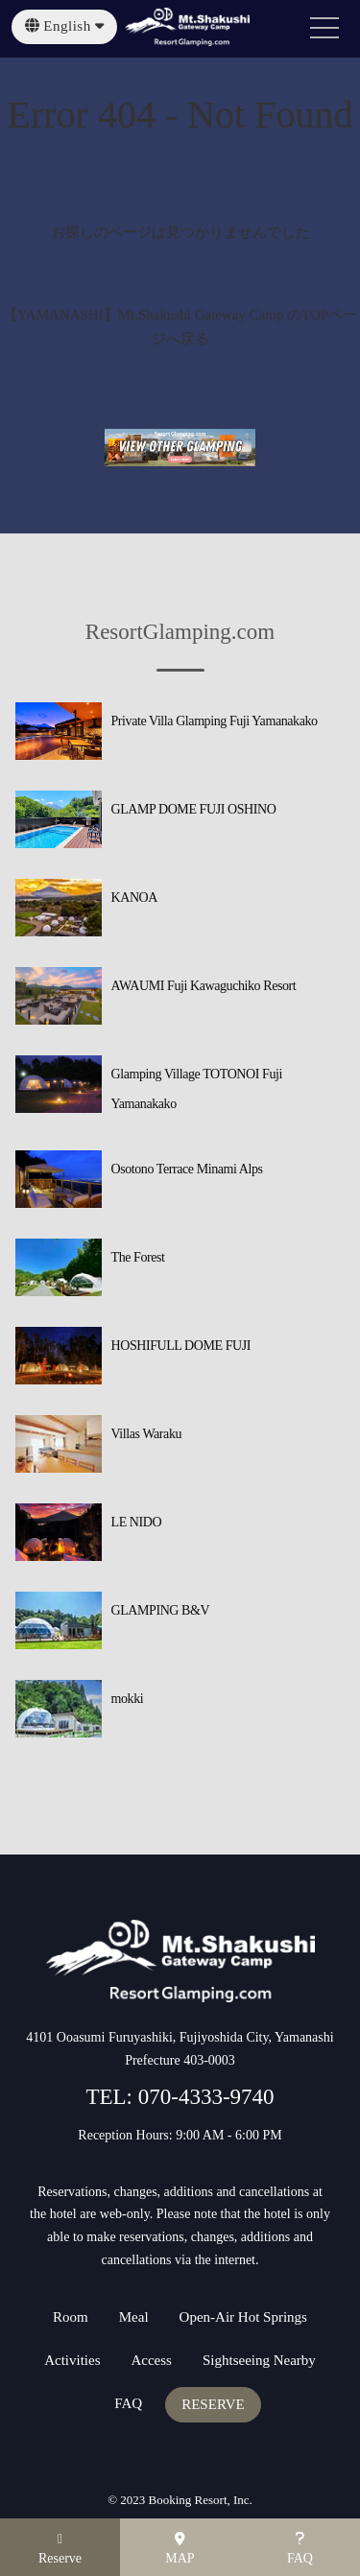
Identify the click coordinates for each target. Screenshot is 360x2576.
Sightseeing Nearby (259, 2360)
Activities (72, 2360)
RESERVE (212, 2405)
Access (151, 2360)
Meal (134, 2317)
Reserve (60, 2549)
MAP (179, 2548)
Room (70, 2317)
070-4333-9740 (203, 2097)
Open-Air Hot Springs (243, 2317)
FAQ (128, 2404)
